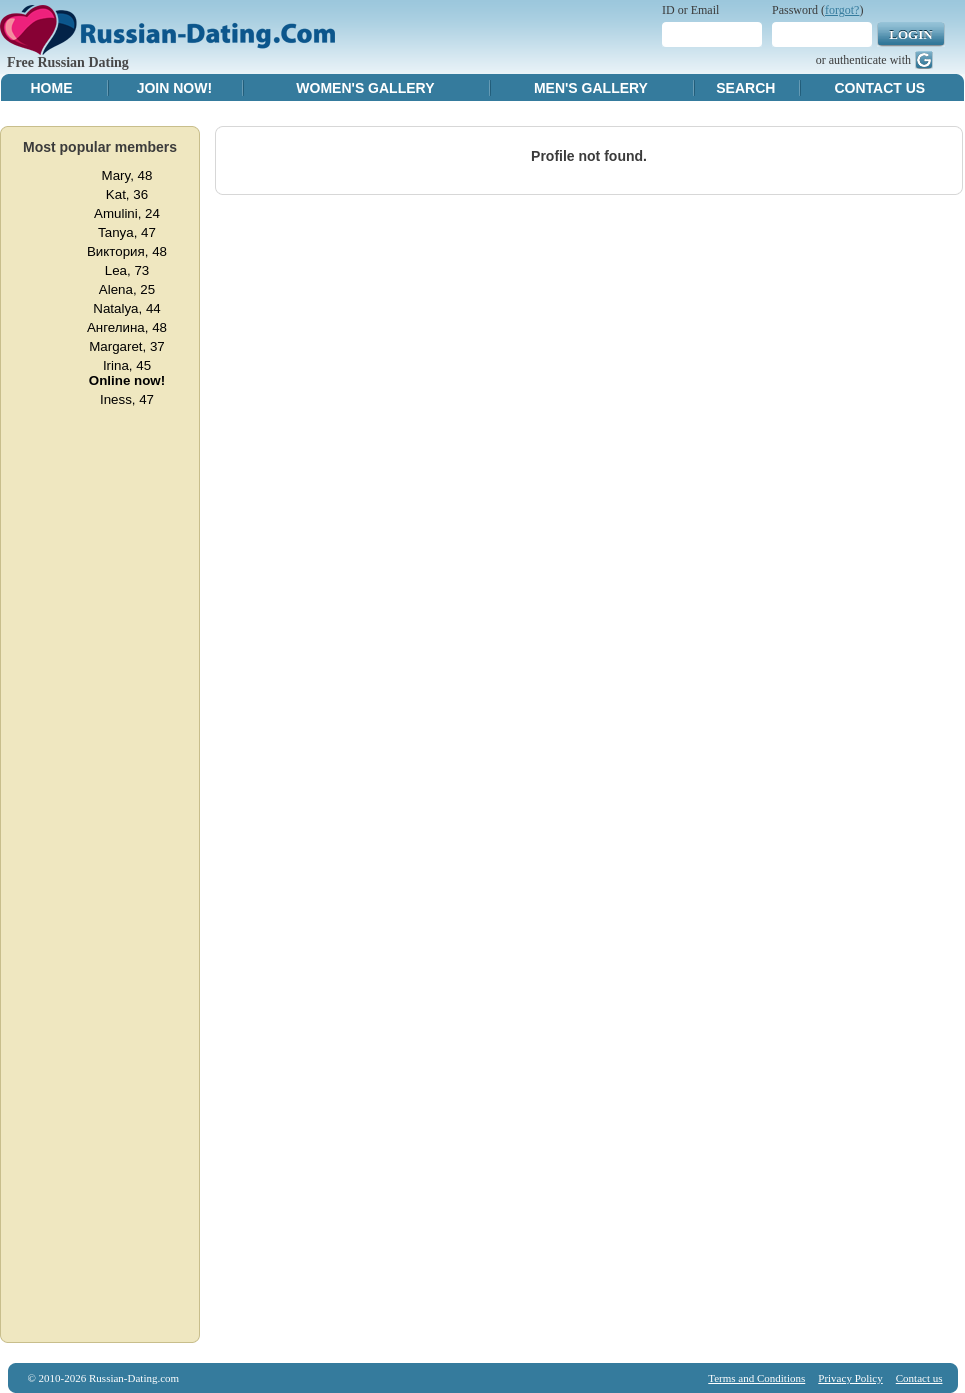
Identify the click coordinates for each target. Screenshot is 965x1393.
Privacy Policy (850, 1378)
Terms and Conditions (756, 1378)
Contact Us (879, 88)
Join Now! (174, 88)
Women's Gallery (365, 88)
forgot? (842, 10)
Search (745, 88)
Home (51, 88)
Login (910, 34)
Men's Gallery (591, 88)
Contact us (919, 1378)
